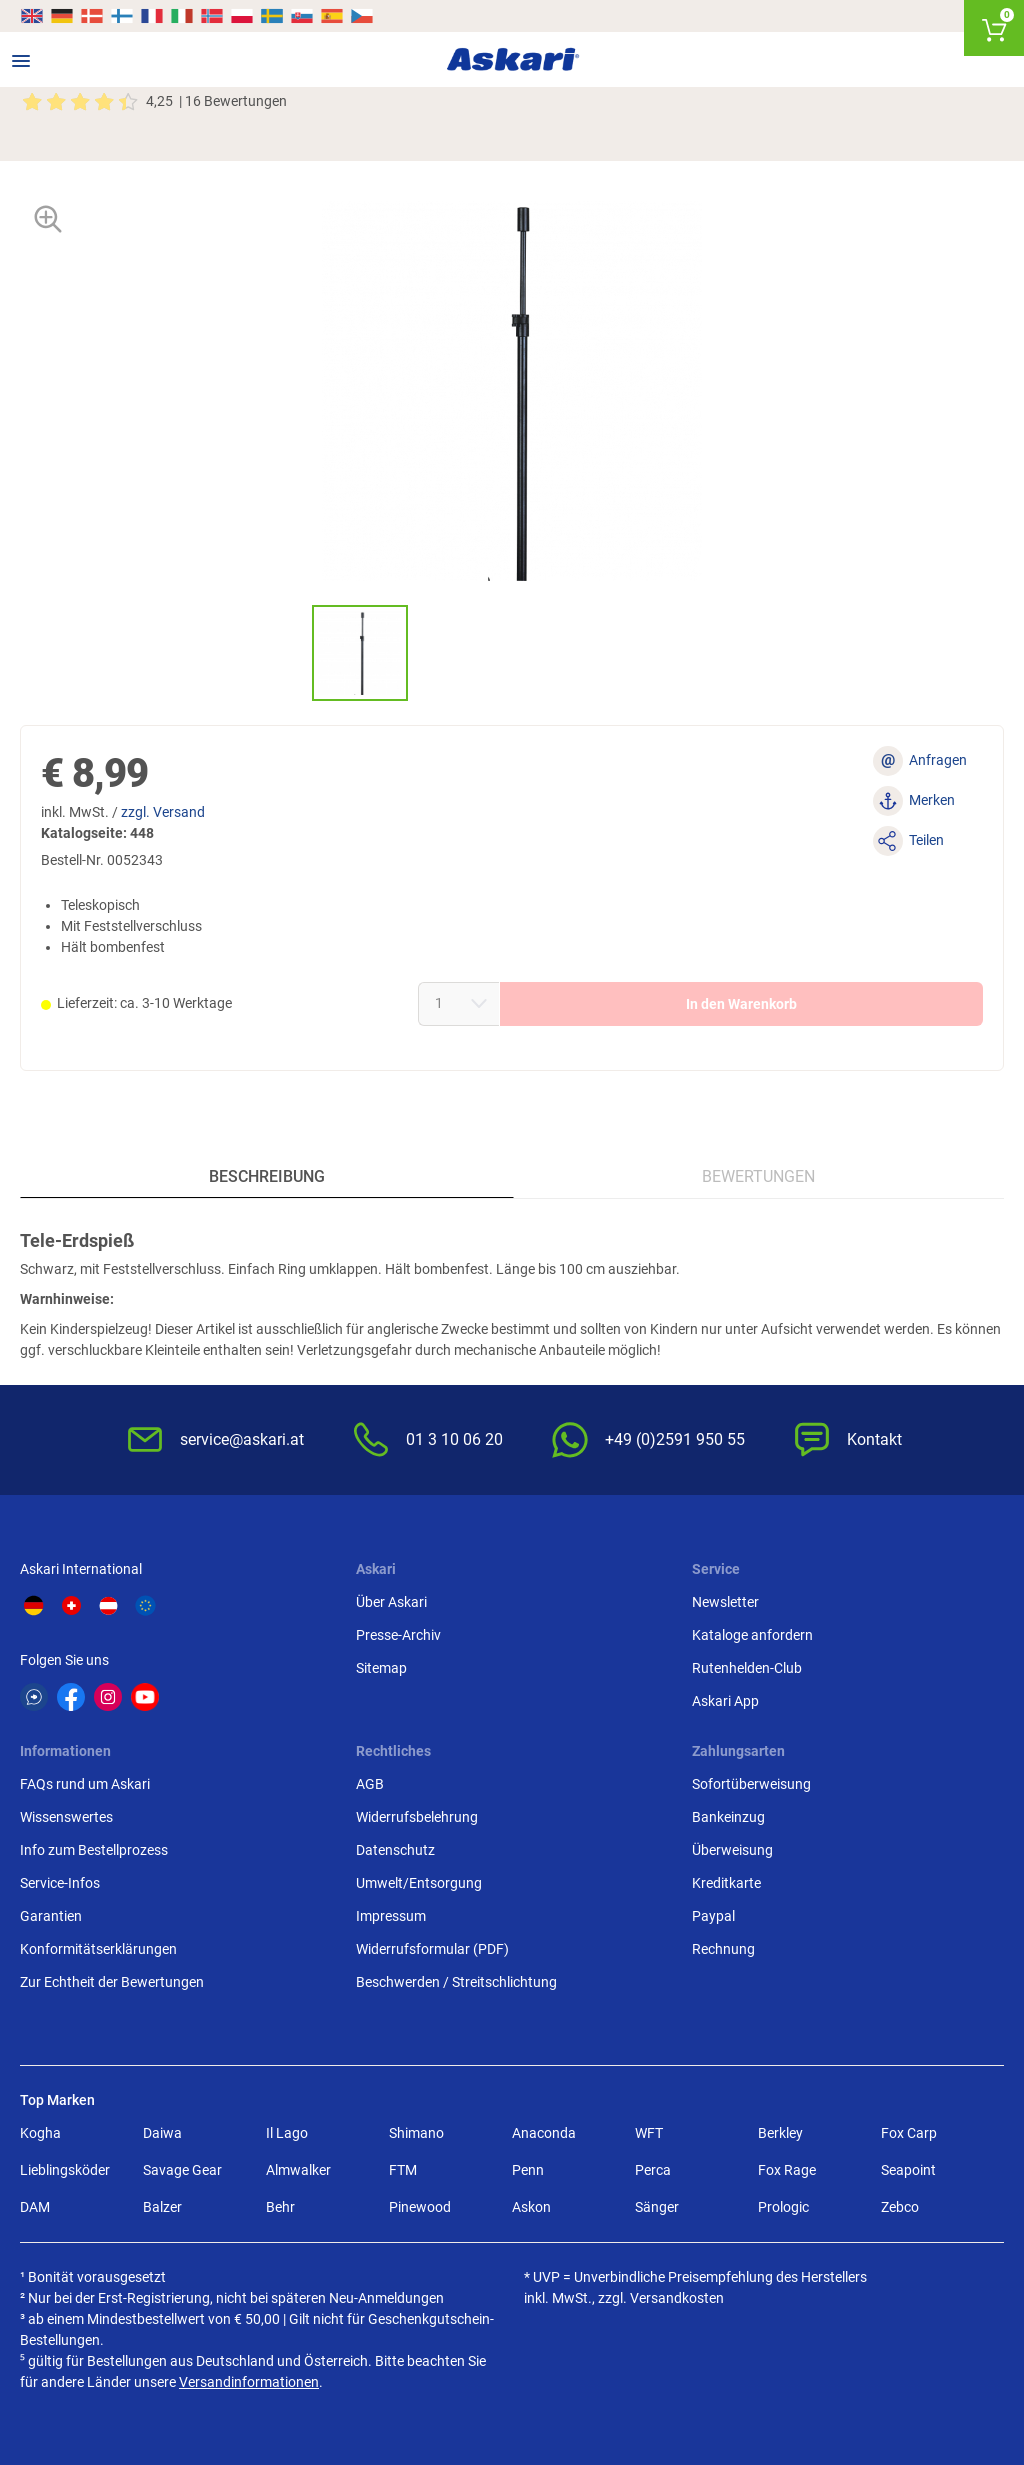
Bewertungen (758, 1176)
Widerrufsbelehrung (417, 1817)
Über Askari (391, 1602)
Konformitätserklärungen (98, 1949)
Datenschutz (395, 1850)
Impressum (391, 1916)
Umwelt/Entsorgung (419, 1883)
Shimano (416, 2133)
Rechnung (723, 1949)
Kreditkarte (726, 1883)
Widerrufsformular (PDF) (432, 1949)
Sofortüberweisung (751, 1784)
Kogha (40, 2133)
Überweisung (732, 1850)
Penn (528, 2170)
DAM (35, 2207)
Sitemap (381, 1668)
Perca (653, 2170)
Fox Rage (787, 2170)
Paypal (713, 1916)
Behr (280, 2207)
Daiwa (162, 2133)
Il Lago (287, 2133)
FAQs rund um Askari (85, 1784)
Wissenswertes (66, 1817)
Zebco (900, 2207)
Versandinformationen (249, 2382)
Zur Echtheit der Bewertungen (112, 1982)
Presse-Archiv (398, 1635)
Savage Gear (182, 2170)
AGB (370, 1784)
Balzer (162, 2207)
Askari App (725, 1701)
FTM (403, 2170)
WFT (649, 2133)
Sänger (657, 2207)
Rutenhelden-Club (747, 1668)
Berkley (780, 2133)
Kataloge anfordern (752, 1635)
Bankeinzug (728, 1817)
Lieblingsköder (65, 2170)
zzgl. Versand (163, 812)
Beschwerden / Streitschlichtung (456, 1982)
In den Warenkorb (741, 1004)
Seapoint (908, 2170)
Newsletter (725, 1602)
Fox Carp (909, 2133)
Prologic (783, 2207)
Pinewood (420, 2207)
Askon (531, 2207)
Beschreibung (267, 1176)
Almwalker (298, 2170)
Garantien (51, 1916)
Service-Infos (60, 1883)
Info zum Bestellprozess (94, 1850)
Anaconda (544, 2133)
